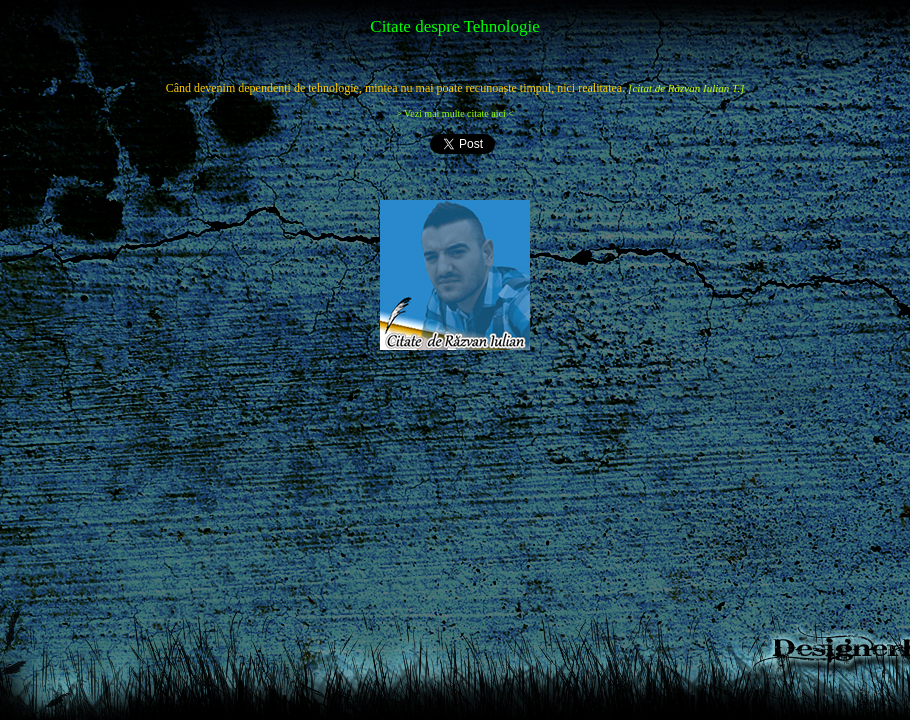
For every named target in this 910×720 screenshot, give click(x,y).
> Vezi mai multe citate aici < (455, 113)
